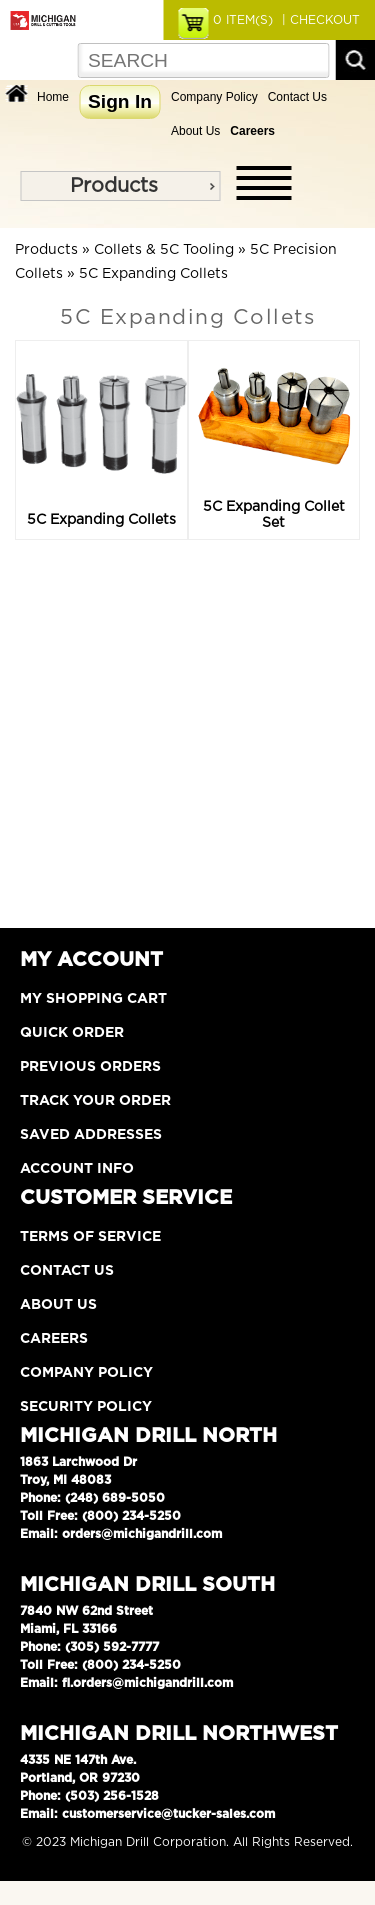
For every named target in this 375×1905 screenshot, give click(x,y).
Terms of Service (90, 1237)
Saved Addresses (91, 1135)
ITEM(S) (243, 20)
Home (53, 97)
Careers (54, 1339)
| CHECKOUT (319, 20)
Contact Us (297, 97)
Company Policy (214, 97)
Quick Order (72, 1033)
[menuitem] (120, 186)
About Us (195, 131)
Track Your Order (95, 1101)
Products (114, 186)
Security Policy (86, 1407)
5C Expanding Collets (153, 274)
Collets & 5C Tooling (164, 250)
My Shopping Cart (93, 999)
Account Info (77, 1169)
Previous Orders (90, 1067)
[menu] (120, 186)
